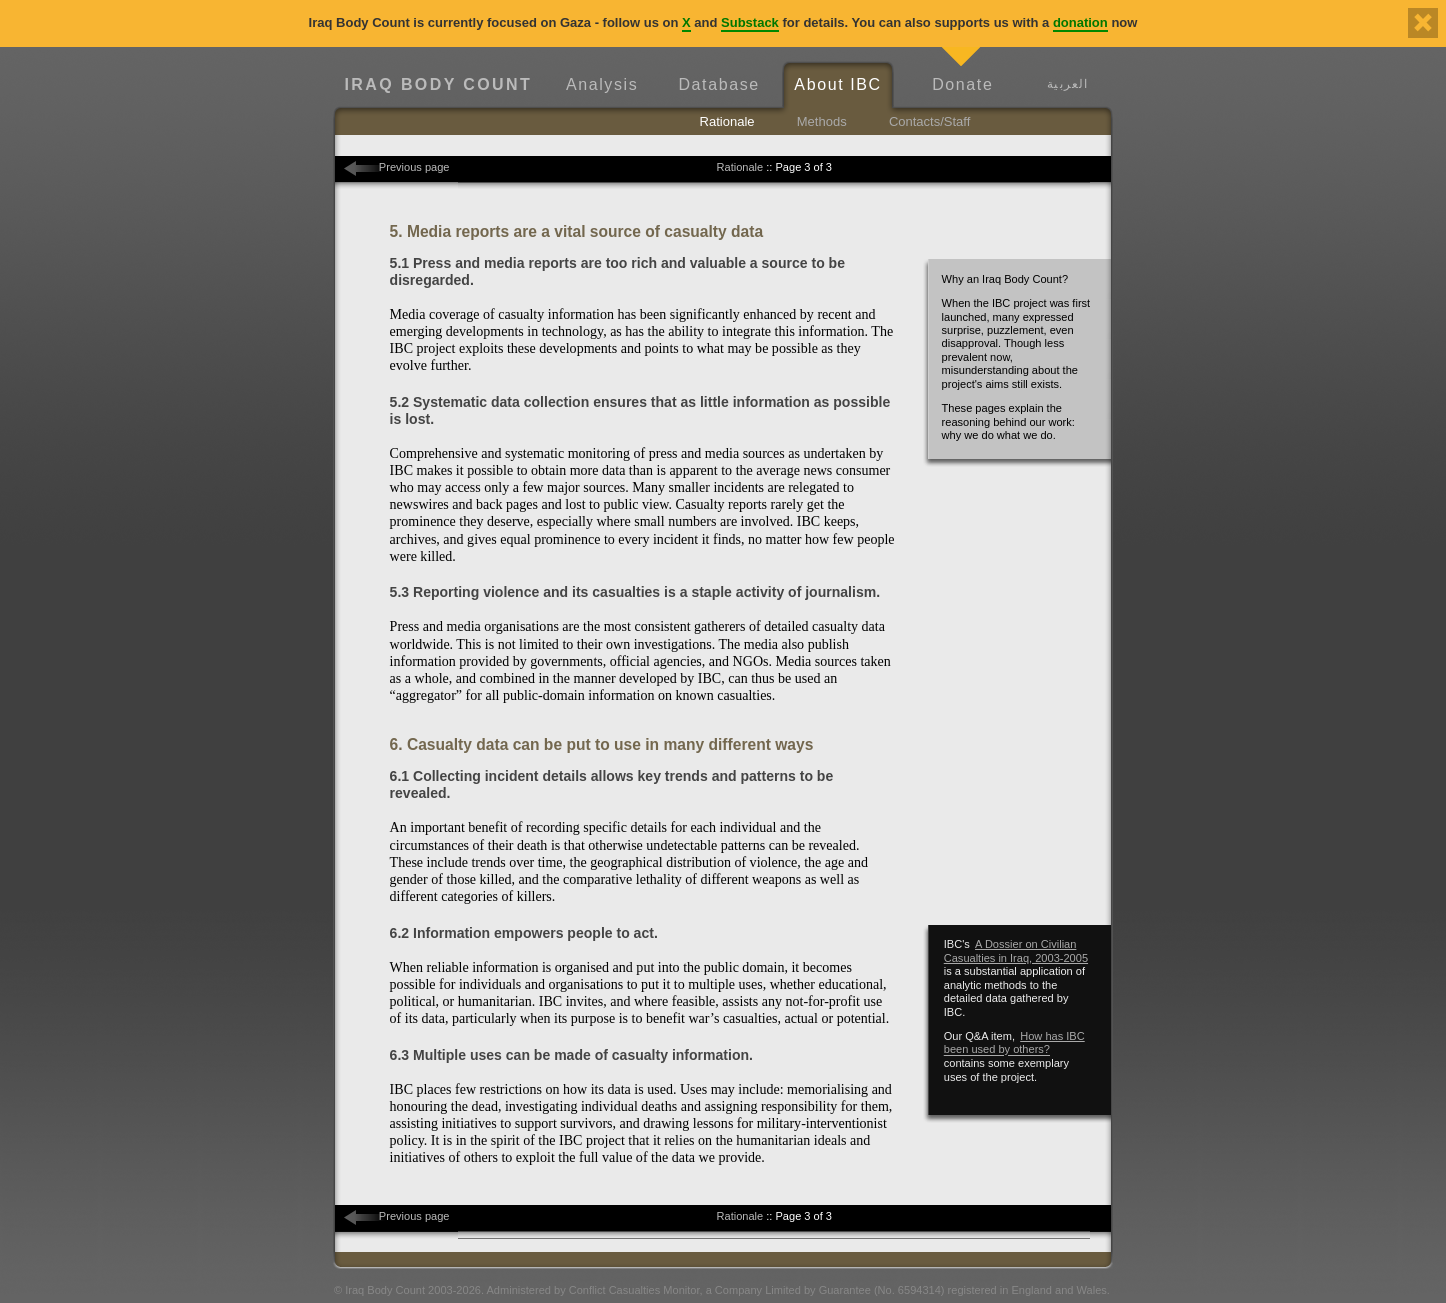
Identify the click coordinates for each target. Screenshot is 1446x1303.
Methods (822, 121)
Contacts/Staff (929, 121)
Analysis (602, 84)
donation (1080, 22)
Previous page (414, 167)
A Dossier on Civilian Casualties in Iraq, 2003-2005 (1016, 950)
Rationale (727, 121)
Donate (962, 84)
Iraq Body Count (438, 84)
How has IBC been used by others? (1014, 1042)
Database (718, 84)
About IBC (837, 84)
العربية (1067, 83)
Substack (750, 22)
